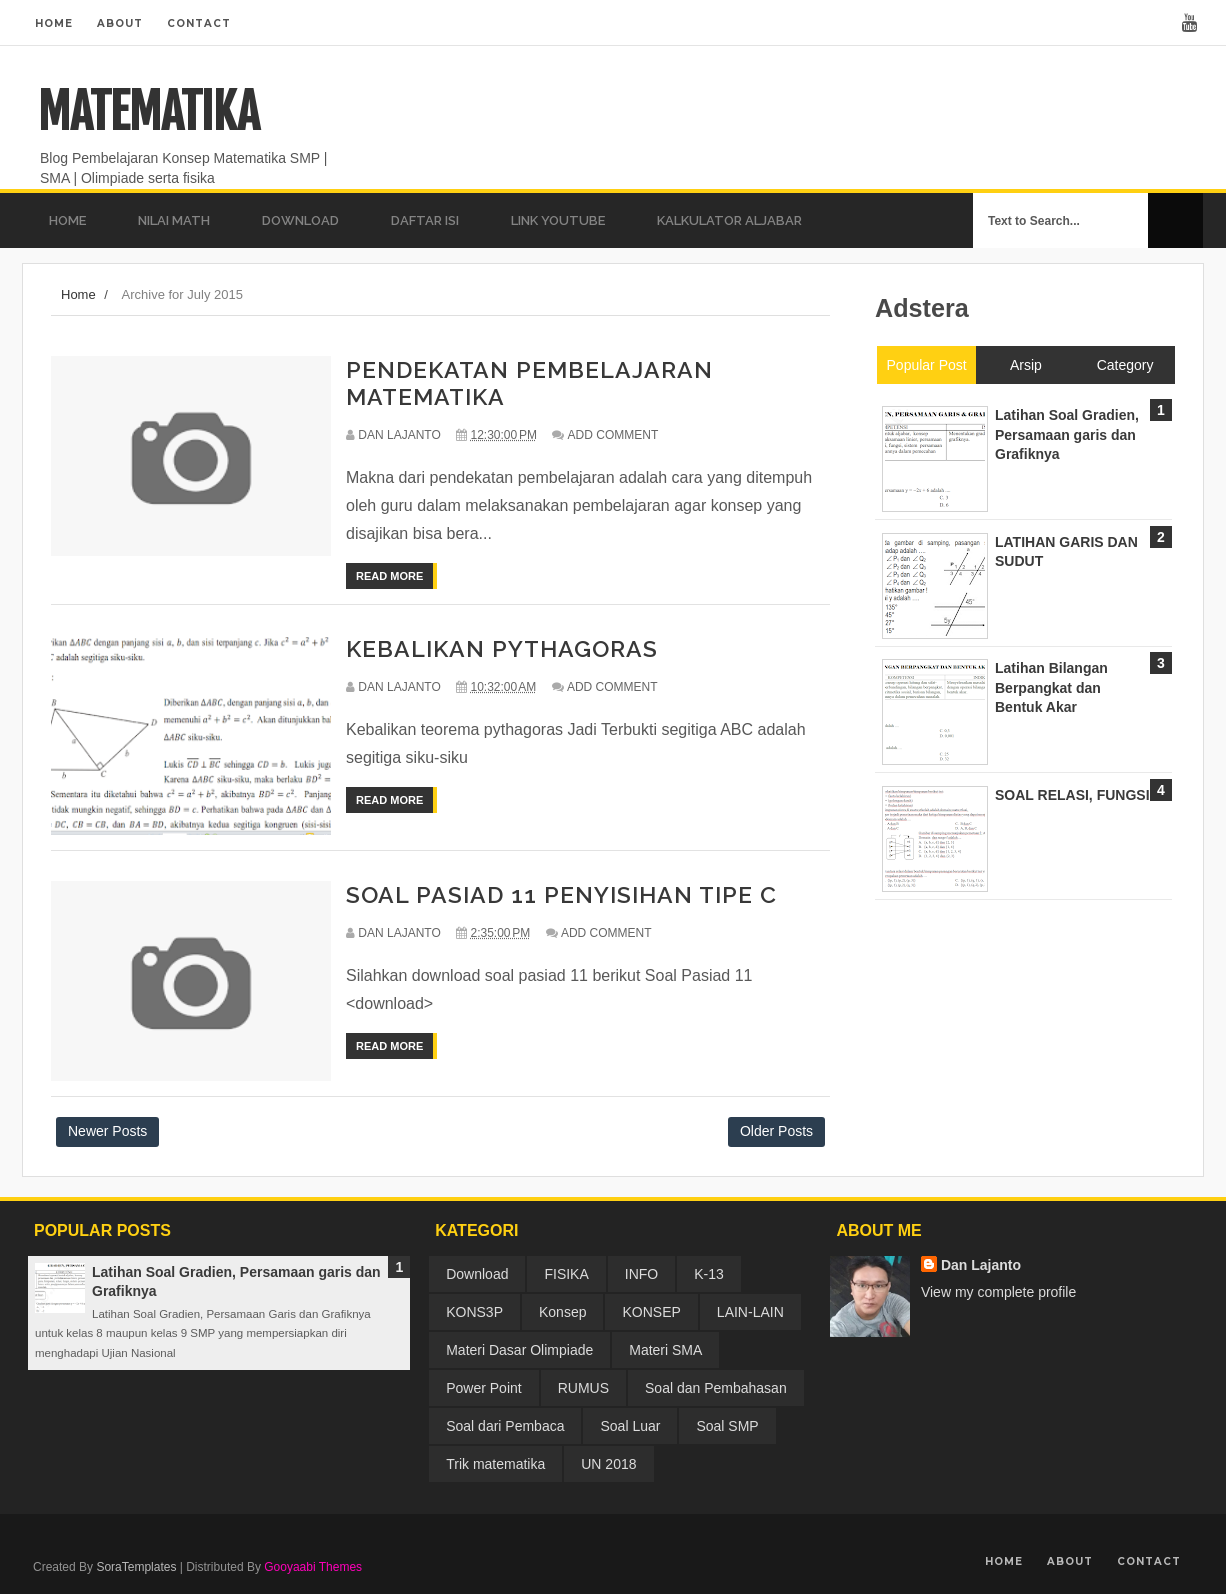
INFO (641, 1274)
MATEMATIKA (148, 112)
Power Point (483, 1388)
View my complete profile (998, 1292)
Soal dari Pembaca (505, 1426)
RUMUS (583, 1388)
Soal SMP (727, 1426)
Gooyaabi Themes (313, 1567)
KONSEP (651, 1312)
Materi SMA (665, 1350)
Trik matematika (495, 1464)
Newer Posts (107, 1131)
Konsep (562, 1312)
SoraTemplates (136, 1567)
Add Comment (613, 435)
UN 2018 (608, 1464)
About (120, 23)
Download (477, 1274)
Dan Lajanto (981, 1265)
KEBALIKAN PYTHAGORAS (502, 648)
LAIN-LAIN (750, 1312)
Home (54, 23)
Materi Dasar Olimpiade (519, 1350)
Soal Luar (630, 1426)
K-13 (709, 1274)
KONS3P (474, 1312)
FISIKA (566, 1274)
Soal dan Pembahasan (716, 1388)
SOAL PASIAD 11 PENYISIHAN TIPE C (561, 894)
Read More (389, 576)
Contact (199, 23)
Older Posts (776, 1131)
